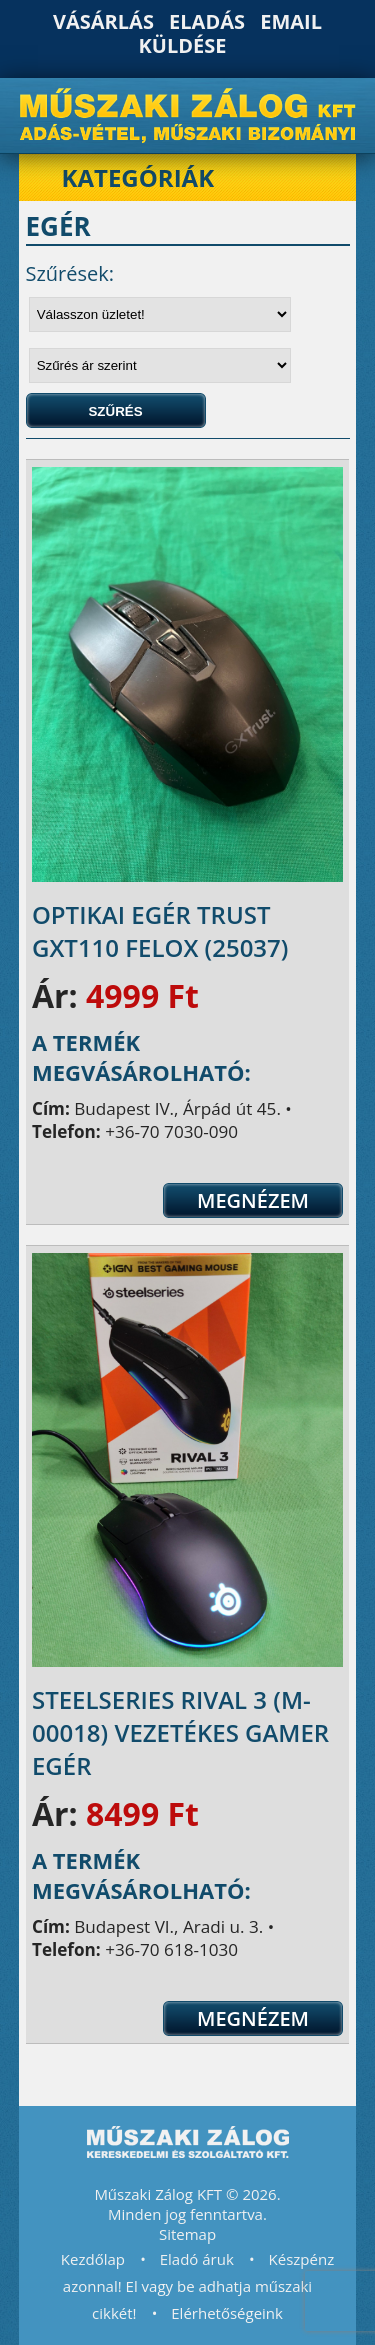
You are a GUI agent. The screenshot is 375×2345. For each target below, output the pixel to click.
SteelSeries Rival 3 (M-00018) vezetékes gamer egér (180, 1732)
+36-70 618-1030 (171, 1949)
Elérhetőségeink (227, 2313)
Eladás (207, 21)
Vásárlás (103, 21)
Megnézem (253, 1200)
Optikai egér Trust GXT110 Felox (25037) (160, 931)
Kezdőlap (93, 2259)
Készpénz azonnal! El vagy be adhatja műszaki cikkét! (198, 2286)
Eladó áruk (197, 2259)
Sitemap (187, 2234)
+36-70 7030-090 (171, 1131)
